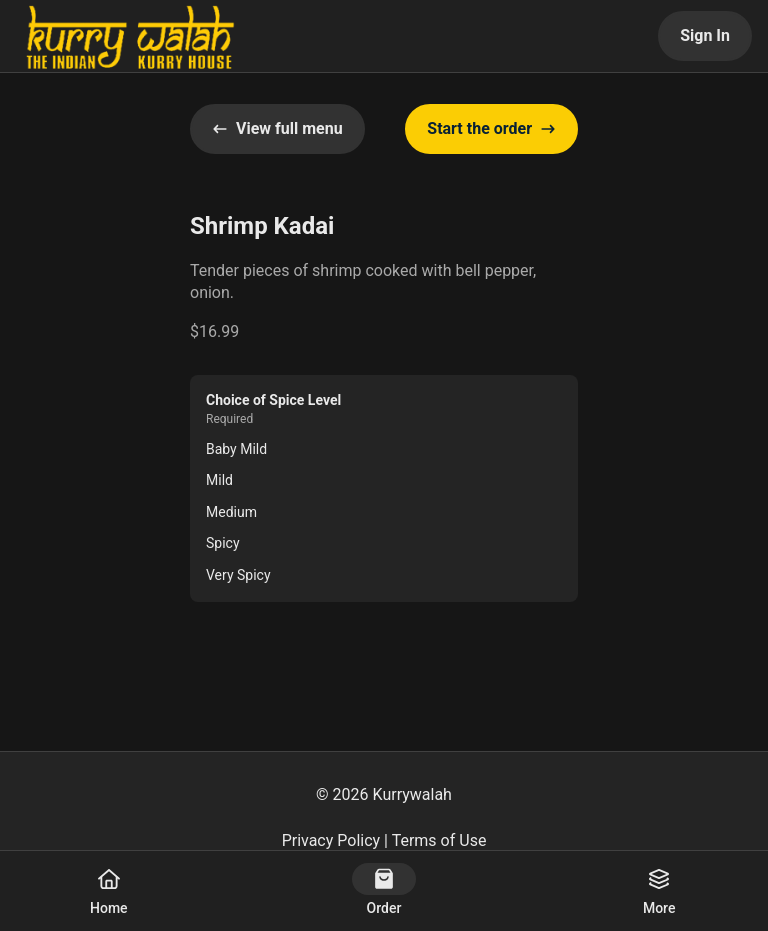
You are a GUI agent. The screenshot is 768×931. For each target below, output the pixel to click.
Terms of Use (439, 840)
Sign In (705, 35)
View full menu (277, 128)
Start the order (491, 128)
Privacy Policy (331, 840)
